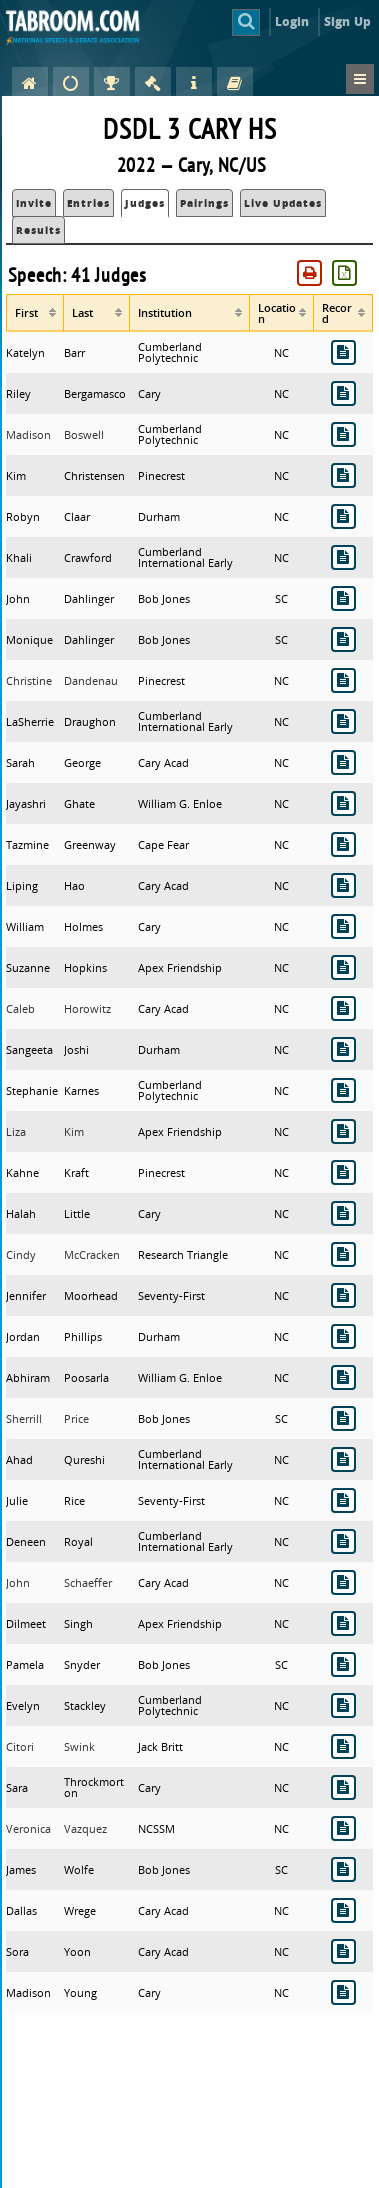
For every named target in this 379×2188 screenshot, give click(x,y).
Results (38, 230)
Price (76, 1418)
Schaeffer (88, 1582)
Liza (16, 1131)
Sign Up (347, 21)
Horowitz (87, 1008)
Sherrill (24, 1418)
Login (292, 21)
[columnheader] (35, 312)
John (18, 1582)
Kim (74, 1131)
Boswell (84, 434)
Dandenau (91, 680)
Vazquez (85, 1828)
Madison (28, 434)
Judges (145, 203)
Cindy (21, 1254)
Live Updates (283, 203)
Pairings (204, 203)
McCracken (92, 1254)
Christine (29, 680)
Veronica (28, 1828)
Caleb (20, 1008)
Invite (34, 203)
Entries (88, 203)
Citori (20, 1746)
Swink (79, 1746)
